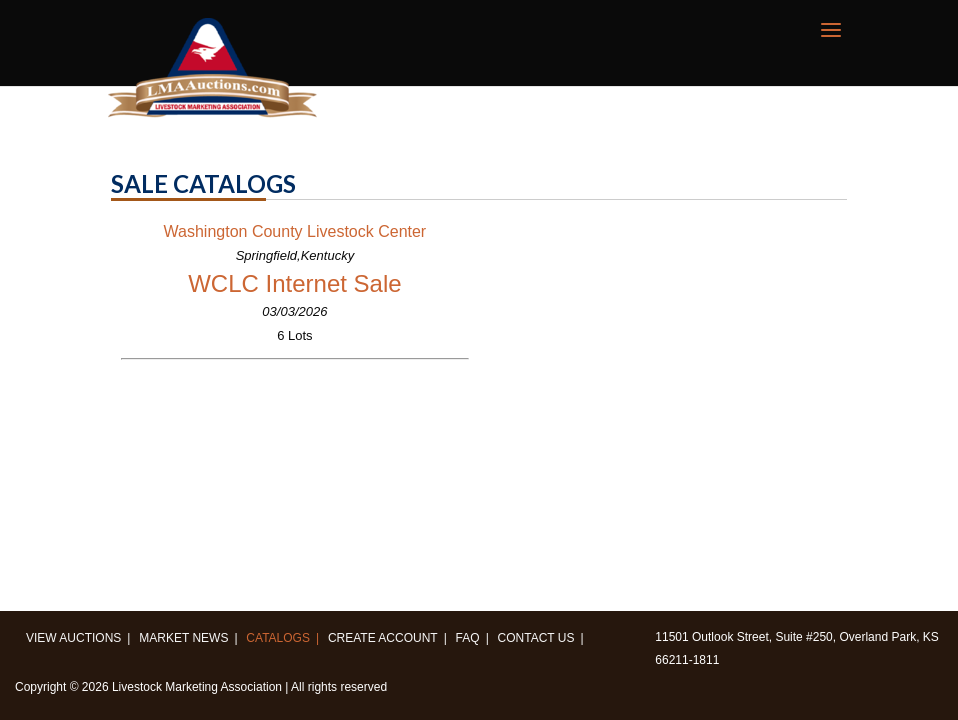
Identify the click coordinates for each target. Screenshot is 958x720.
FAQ (468, 638)
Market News (183, 638)
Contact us (536, 638)
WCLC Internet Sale (294, 283)
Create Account (383, 638)
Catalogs (278, 638)
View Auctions (73, 638)
